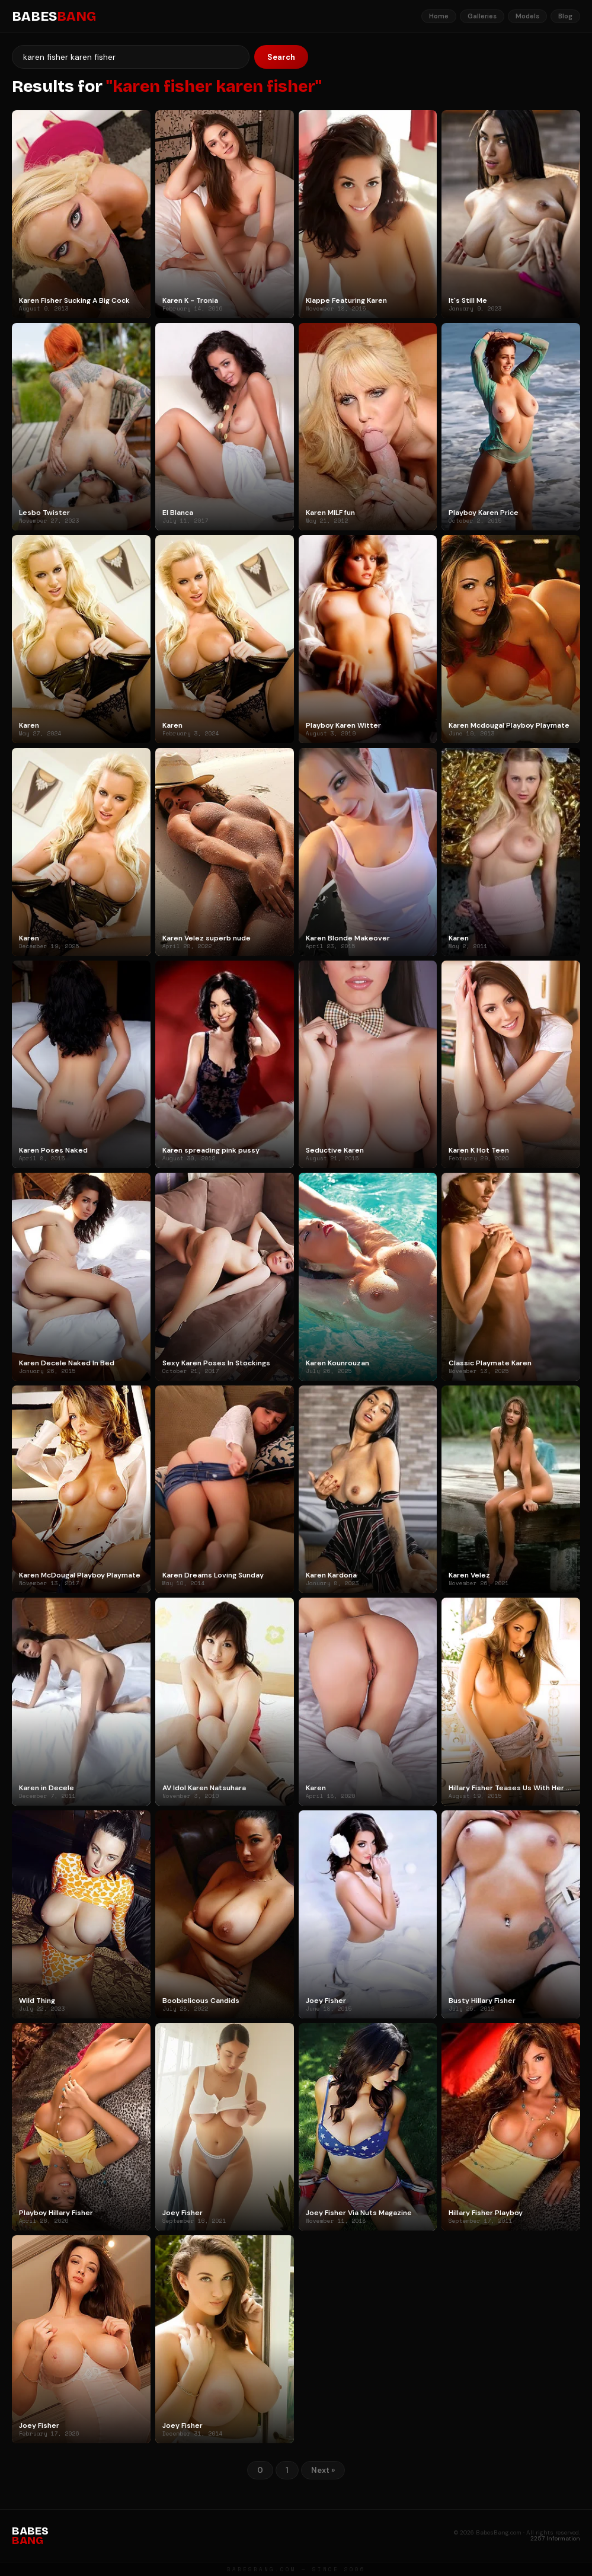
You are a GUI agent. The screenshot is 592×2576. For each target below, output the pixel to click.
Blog (565, 16)
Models (527, 16)
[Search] (130, 57)
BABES (54, 16)
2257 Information (555, 2538)
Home (439, 16)
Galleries (482, 16)
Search (281, 57)
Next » (323, 2470)
